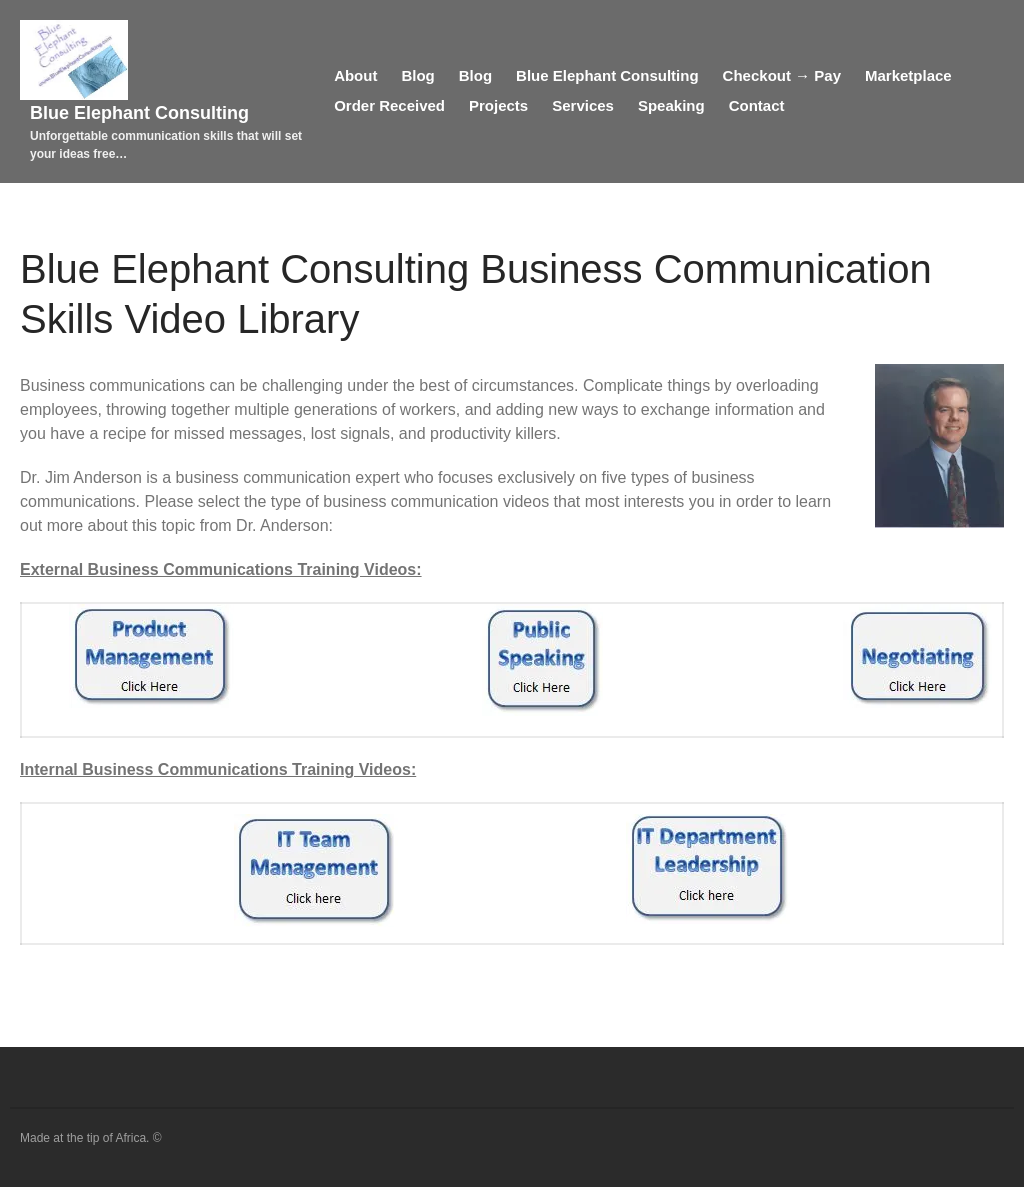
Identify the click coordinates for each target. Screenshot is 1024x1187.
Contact (757, 105)
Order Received (389, 105)
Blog (417, 75)
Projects (498, 105)
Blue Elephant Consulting (139, 113)
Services (583, 105)
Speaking (671, 105)
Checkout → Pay (782, 75)
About (355, 75)
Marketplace (908, 75)
